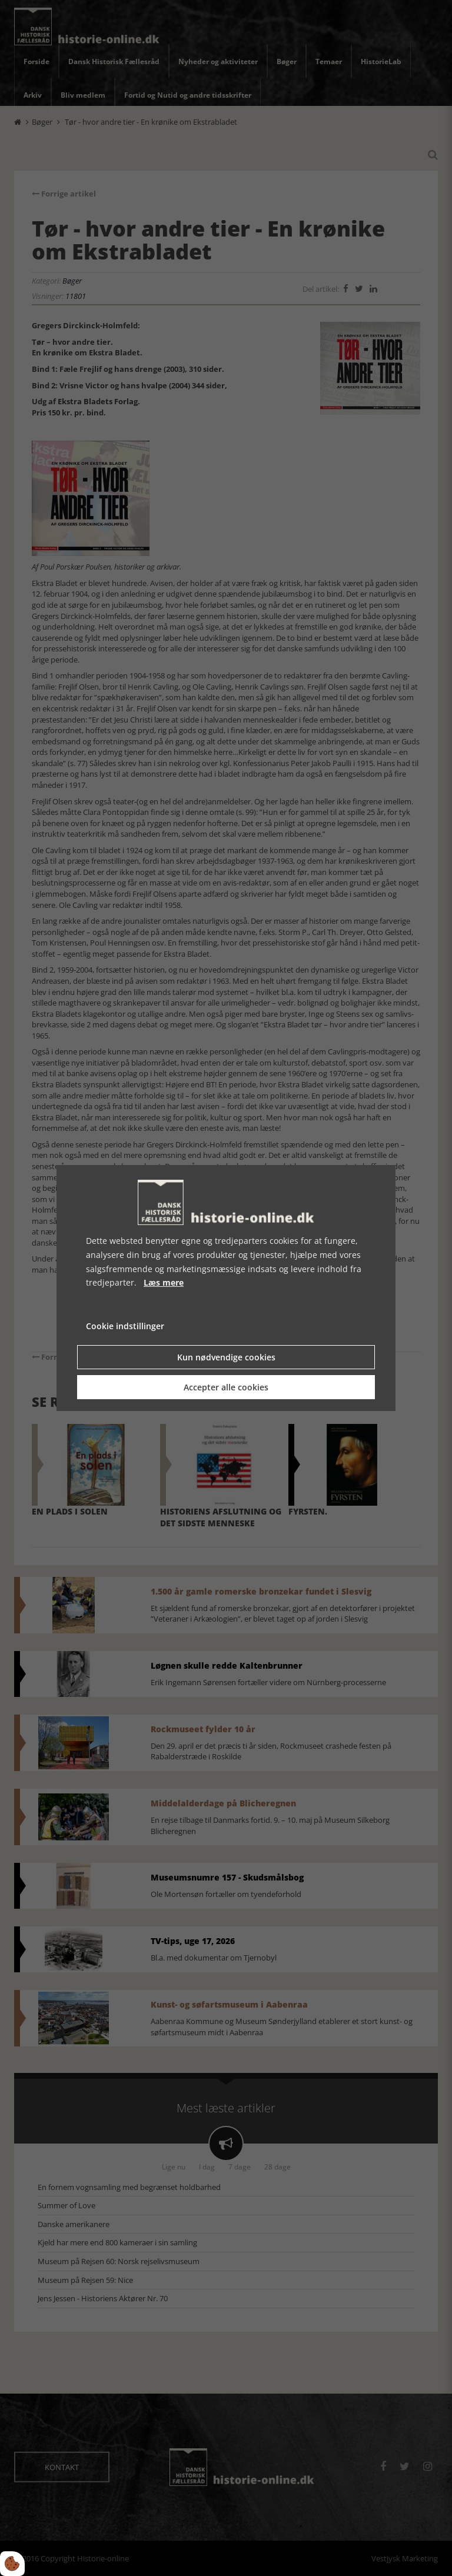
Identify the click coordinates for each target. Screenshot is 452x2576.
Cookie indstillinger (125, 1326)
